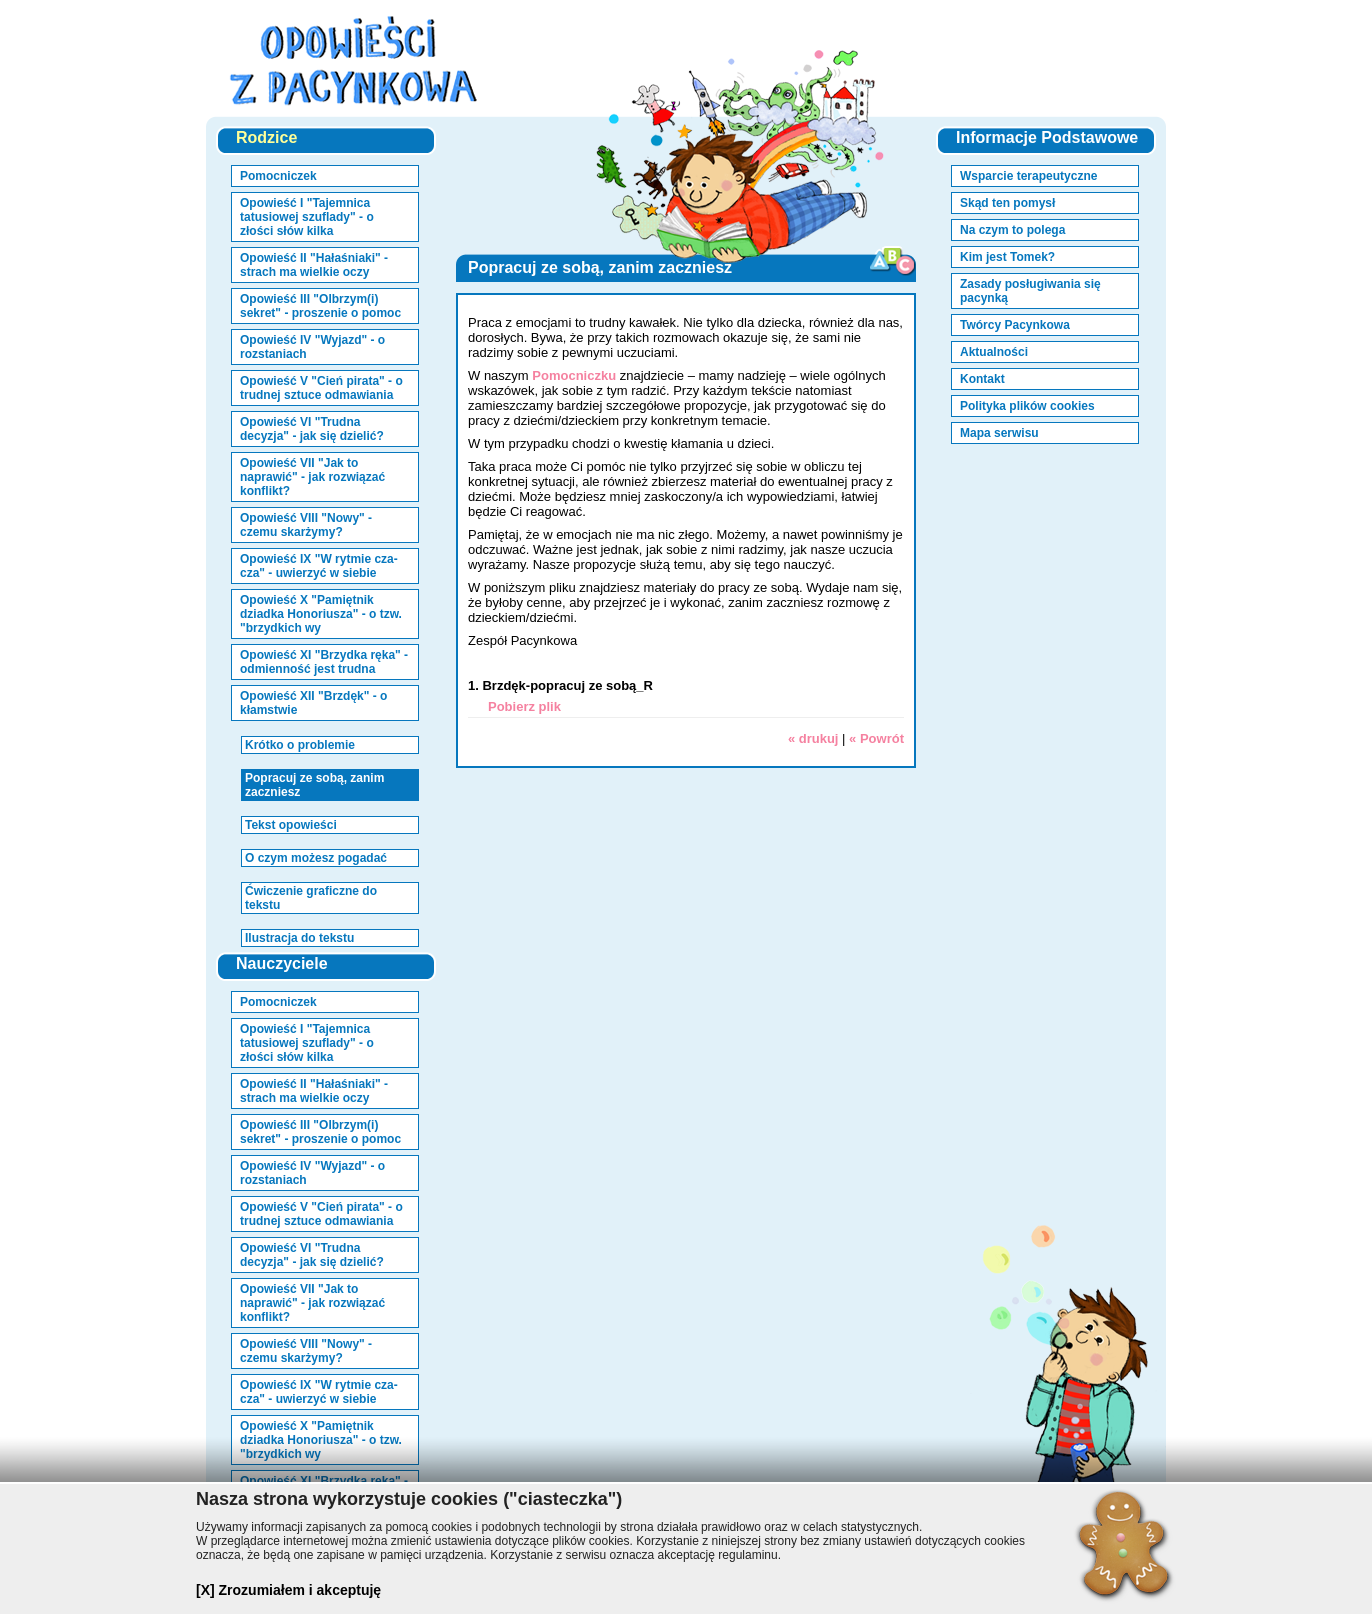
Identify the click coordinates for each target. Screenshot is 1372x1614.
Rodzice (266, 137)
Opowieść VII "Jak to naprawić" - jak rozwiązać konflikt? (312, 477)
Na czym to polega (1012, 230)
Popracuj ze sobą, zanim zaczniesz (314, 785)
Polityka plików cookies (1027, 406)
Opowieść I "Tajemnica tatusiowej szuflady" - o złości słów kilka (307, 217)
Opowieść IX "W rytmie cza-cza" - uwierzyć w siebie (319, 566)
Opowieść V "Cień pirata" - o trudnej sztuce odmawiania (321, 388)
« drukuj (813, 738)
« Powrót (876, 738)
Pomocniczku (574, 375)
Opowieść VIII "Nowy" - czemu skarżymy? (306, 525)
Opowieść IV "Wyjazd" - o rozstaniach (312, 347)
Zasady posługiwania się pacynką (1030, 291)
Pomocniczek (278, 176)
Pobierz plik (524, 706)
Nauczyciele (282, 963)
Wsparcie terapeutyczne (1028, 176)
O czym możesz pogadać (316, 858)
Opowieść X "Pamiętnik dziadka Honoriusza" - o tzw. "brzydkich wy (321, 614)
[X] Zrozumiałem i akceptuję (288, 1590)
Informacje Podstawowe (1047, 137)
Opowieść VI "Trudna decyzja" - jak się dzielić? (312, 429)
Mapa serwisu (999, 433)
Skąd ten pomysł (1007, 203)
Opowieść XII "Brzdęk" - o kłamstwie (313, 703)
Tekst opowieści (291, 825)
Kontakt (982, 379)
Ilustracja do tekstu (299, 938)
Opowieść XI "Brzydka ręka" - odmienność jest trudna (324, 662)
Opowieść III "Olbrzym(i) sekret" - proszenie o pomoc (320, 306)
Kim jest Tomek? (1007, 257)
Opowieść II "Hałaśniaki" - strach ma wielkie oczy (314, 265)
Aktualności (994, 352)
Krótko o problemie (300, 745)
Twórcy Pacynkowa (1015, 325)
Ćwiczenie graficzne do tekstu (311, 898)
